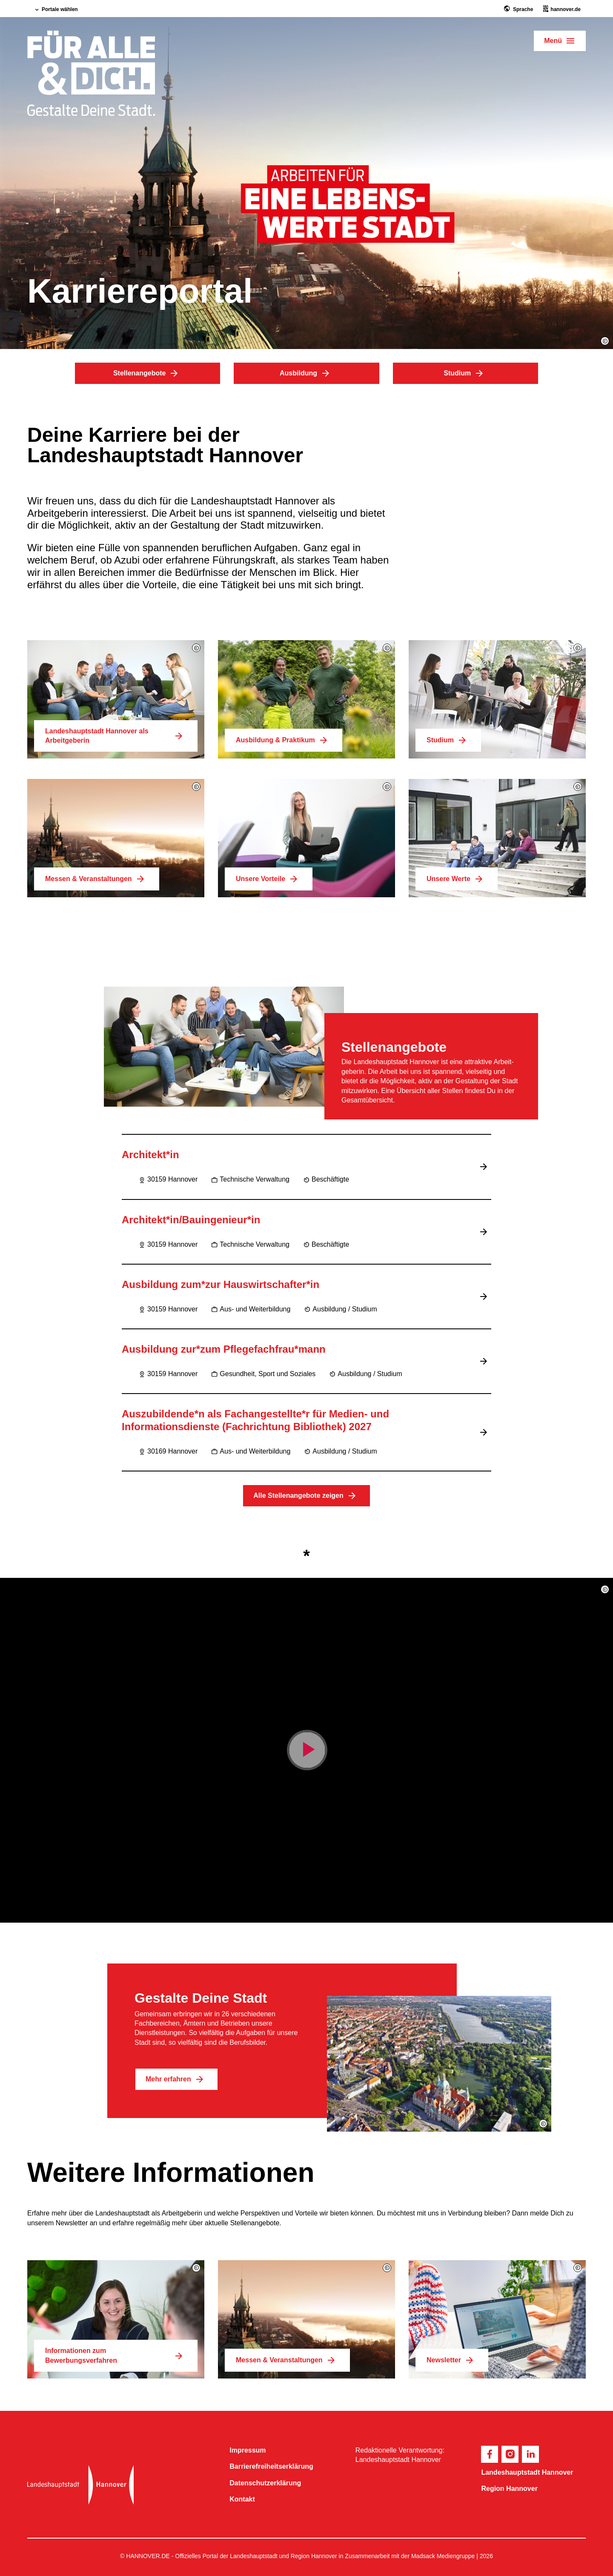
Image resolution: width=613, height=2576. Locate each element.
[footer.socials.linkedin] (530, 2454)
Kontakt (242, 2499)
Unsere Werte (457, 879)
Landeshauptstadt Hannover (527, 2472)
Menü (553, 40)
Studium (465, 373)
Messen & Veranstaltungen (96, 879)
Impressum (247, 2450)
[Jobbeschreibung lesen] (484, 1167)
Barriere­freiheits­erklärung (271, 2466)
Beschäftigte (326, 1179)
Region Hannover (509, 2488)
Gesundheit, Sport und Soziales (263, 1373)
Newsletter (452, 2360)
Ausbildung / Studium (340, 1309)
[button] (605, 341)
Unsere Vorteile (268, 879)
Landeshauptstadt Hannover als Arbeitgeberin (115, 735)
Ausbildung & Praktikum (283, 740)
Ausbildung (306, 373)
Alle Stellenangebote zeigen (306, 1496)
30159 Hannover (168, 1179)
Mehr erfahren (176, 2079)
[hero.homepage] (91, 74)
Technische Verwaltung (250, 1179)
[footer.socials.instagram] (509, 2454)
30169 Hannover (168, 1451)
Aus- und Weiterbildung (250, 1309)
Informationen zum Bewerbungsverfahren (115, 2355)
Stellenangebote (147, 373)
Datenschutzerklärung (265, 2483)
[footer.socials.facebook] (489, 2454)
